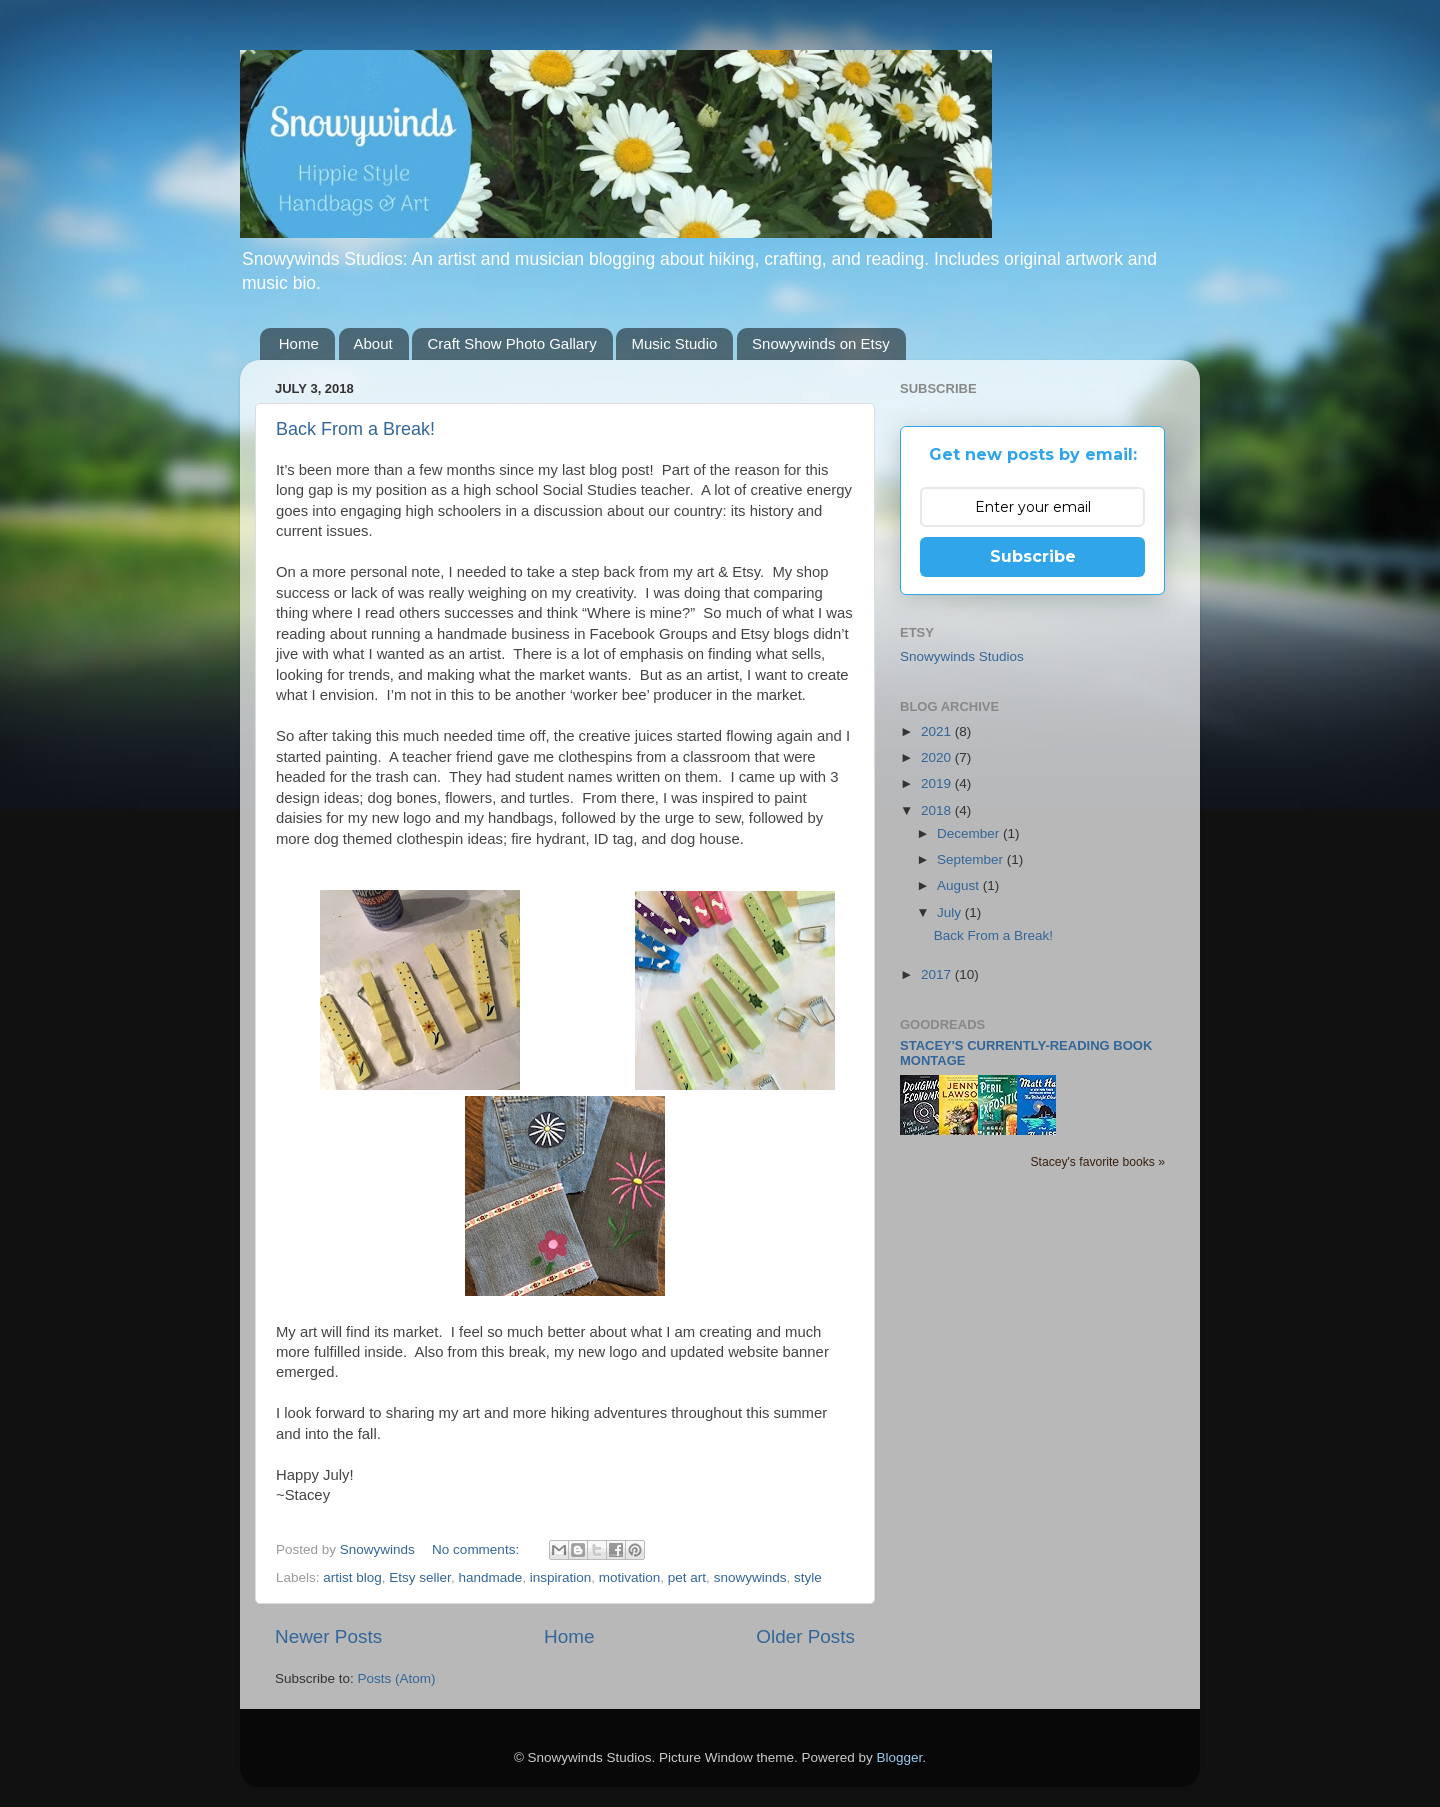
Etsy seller (420, 1577)
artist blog (352, 1577)
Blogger (900, 1757)
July (951, 912)
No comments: (477, 1549)
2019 (938, 783)
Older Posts (805, 1636)
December (970, 833)
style (808, 1577)
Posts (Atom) (397, 1678)
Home (299, 343)
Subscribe (1033, 556)
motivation (630, 1577)
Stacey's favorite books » (1097, 1162)
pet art (687, 1577)
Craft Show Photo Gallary (511, 343)
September (972, 859)
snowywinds (750, 1577)
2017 (938, 974)
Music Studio (674, 343)
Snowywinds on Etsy (821, 343)
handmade (490, 1577)
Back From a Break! (355, 429)
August (960, 885)
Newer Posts (328, 1636)
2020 (938, 757)
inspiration (561, 1577)
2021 (938, 731)
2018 (938, 810)
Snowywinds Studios (962, 656)
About (373, 343)
